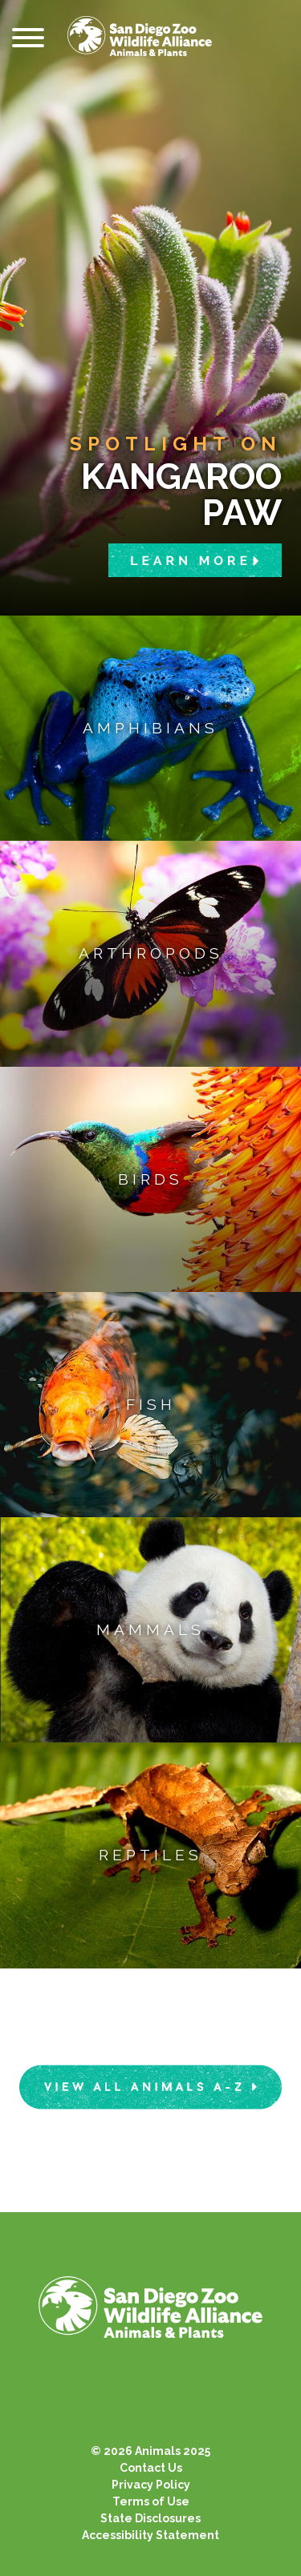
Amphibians (150, 728)
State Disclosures (150, 2518)
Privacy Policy (151, 2484)
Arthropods (151, 953)
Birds (150, 1179)
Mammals (150, 1629)
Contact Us (151, 2467)
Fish (151, 1404)
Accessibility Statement (150, 2535)
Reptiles (150, 1854)
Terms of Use (150, 2501)
